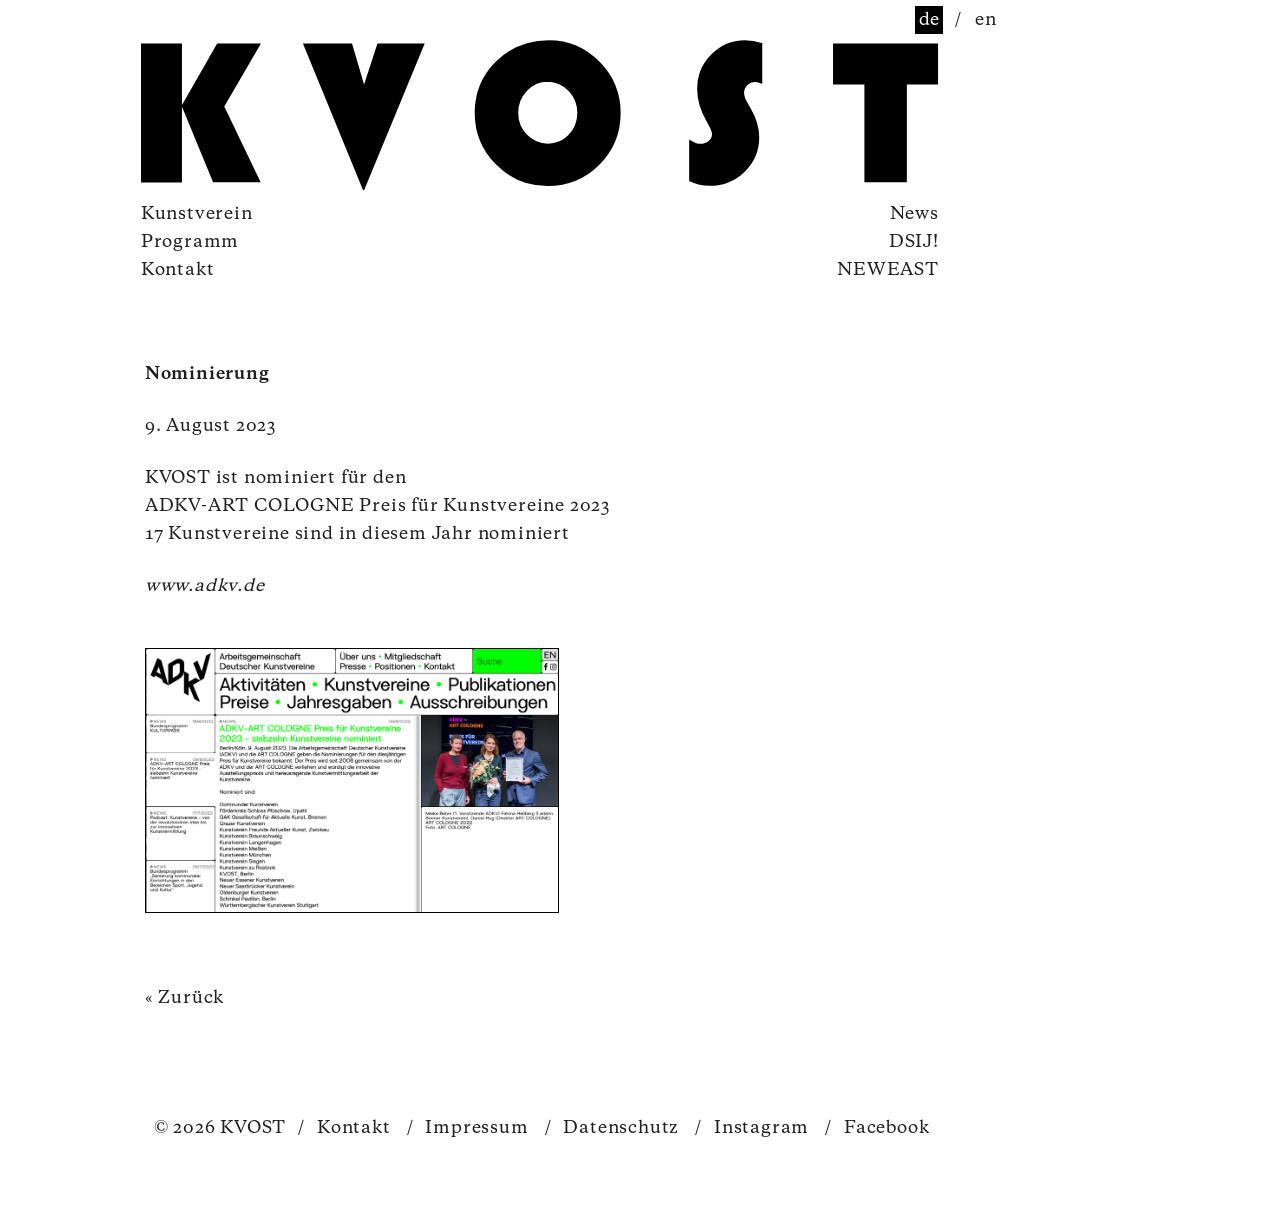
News (914, 214)
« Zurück (184, 998)
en (986, 20)
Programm (190, 242)
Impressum (468, 1128)
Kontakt (178, 270)
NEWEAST (888, 270)
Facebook (877, 1128)
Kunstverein (197, 214)
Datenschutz (612, 1128)
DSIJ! (914, 242)
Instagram (752, 1128)
